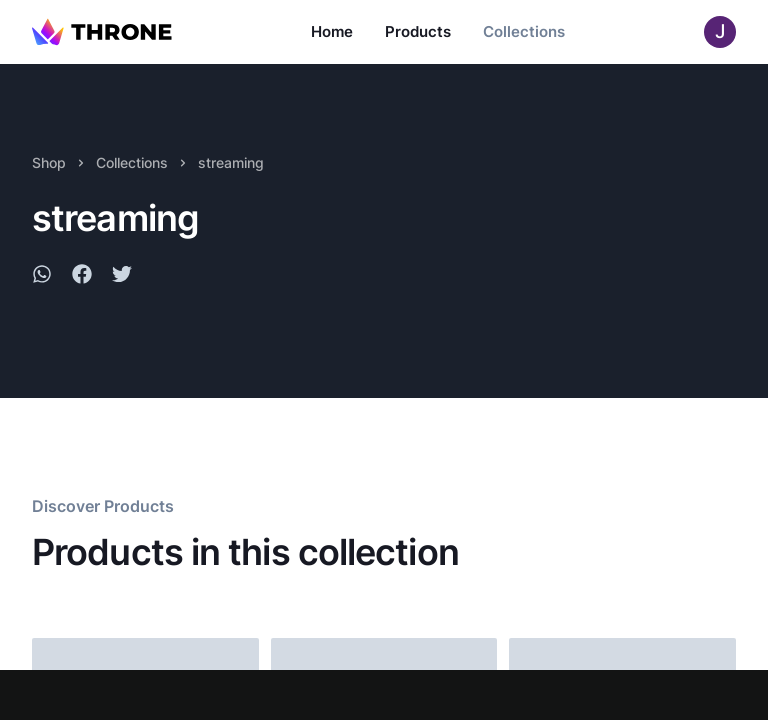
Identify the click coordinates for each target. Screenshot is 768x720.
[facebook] (82, 277)
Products (418, 31)
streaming (231, 162)
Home (332, 31)
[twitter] (122, 277)
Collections (524, 31)
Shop (49, 162)
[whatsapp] (42, 277)
